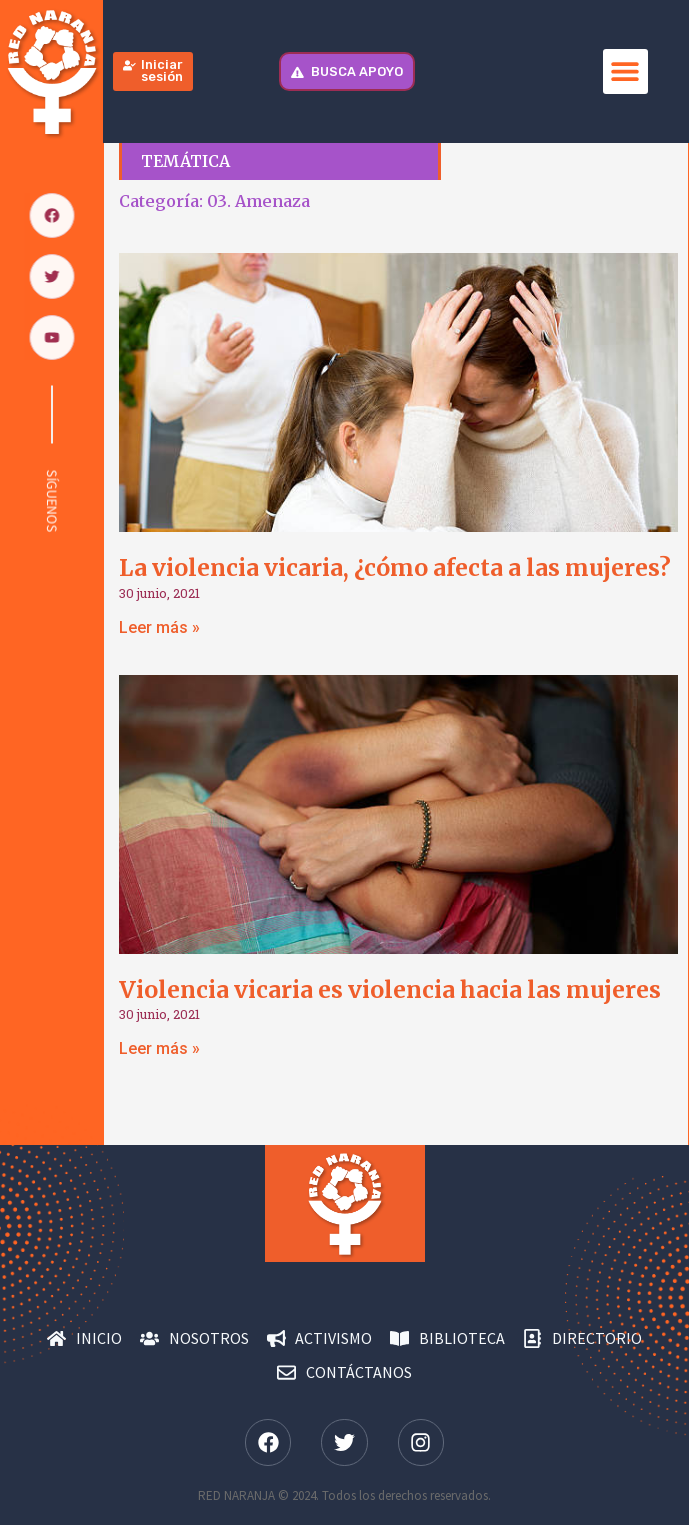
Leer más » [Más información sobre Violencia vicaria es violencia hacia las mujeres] (159, 1048)
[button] (625, 71)
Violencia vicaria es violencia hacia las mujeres (390, 989)
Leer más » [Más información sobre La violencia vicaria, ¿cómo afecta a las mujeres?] (159, 627)
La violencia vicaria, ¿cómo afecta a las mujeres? (395, 567)
